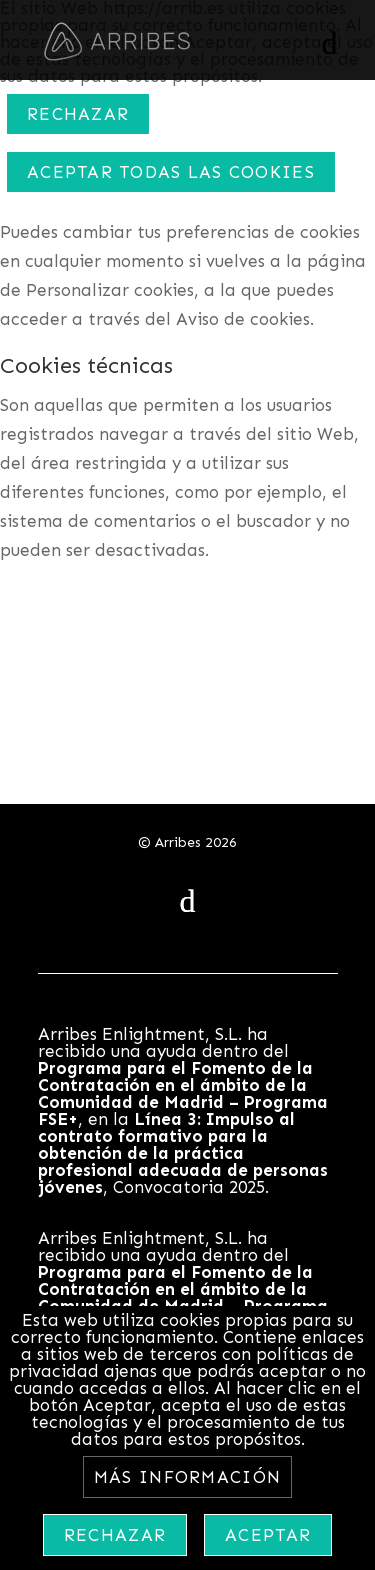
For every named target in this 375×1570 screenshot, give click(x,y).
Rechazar (78, 114)
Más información (187, 1477)
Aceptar (268, 1535)
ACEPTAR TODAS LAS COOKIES (171, 172)
